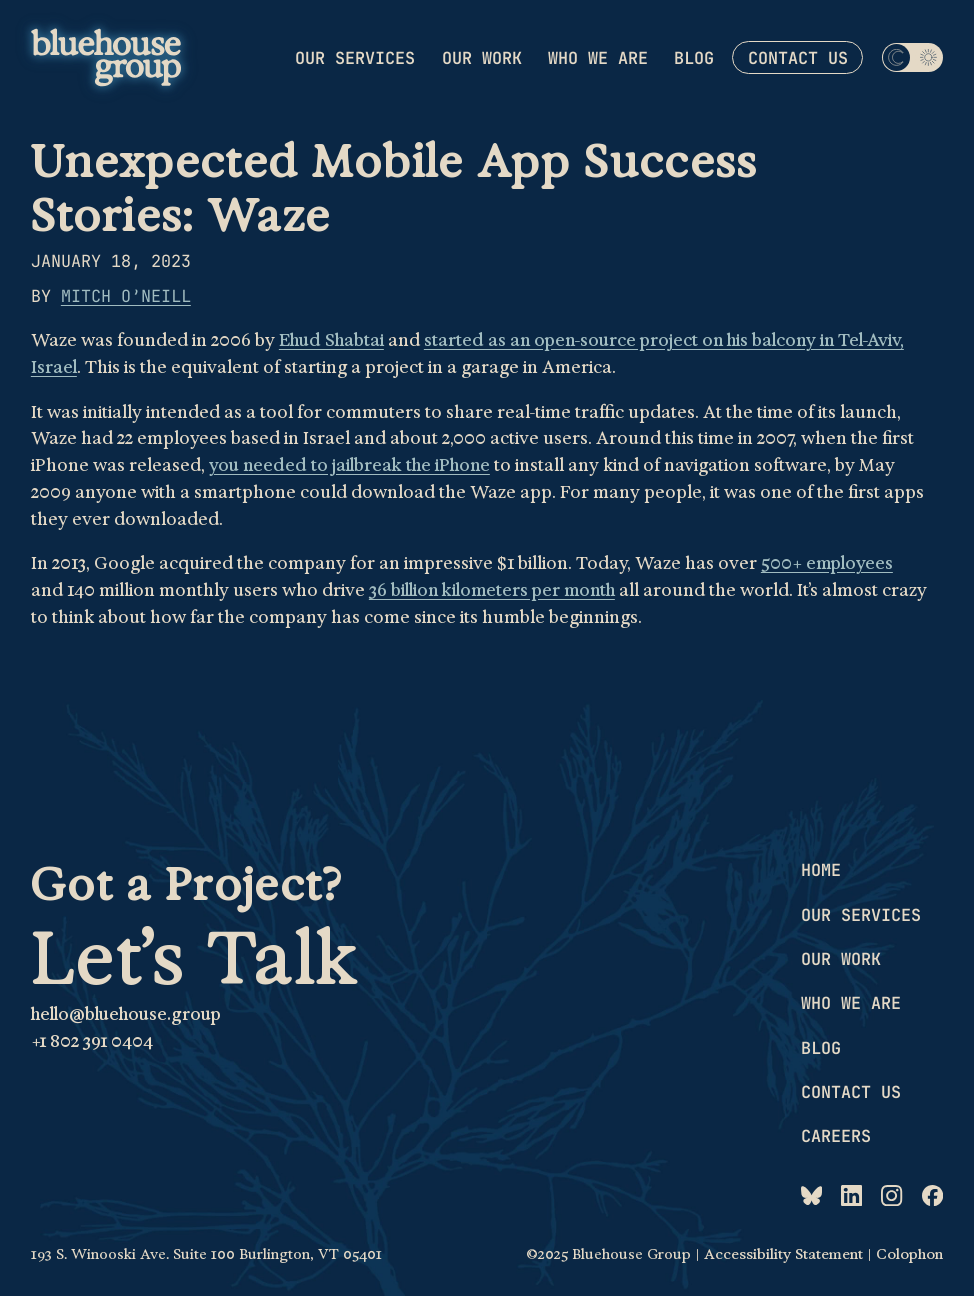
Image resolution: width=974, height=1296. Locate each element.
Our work (482, 57)
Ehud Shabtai (331, 340)
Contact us (798, 58)
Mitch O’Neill (126, 296)
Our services (355, 57)
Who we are (598, 57)
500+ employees (827, 563)
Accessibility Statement (783, 1254)
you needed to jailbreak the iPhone (349, 465)
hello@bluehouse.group (126, 1014)
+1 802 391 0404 (92, 1041)
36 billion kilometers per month (492, 590)
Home (821, 870)
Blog (694, 57)
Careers (836, 1136)
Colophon (909, 1254)
